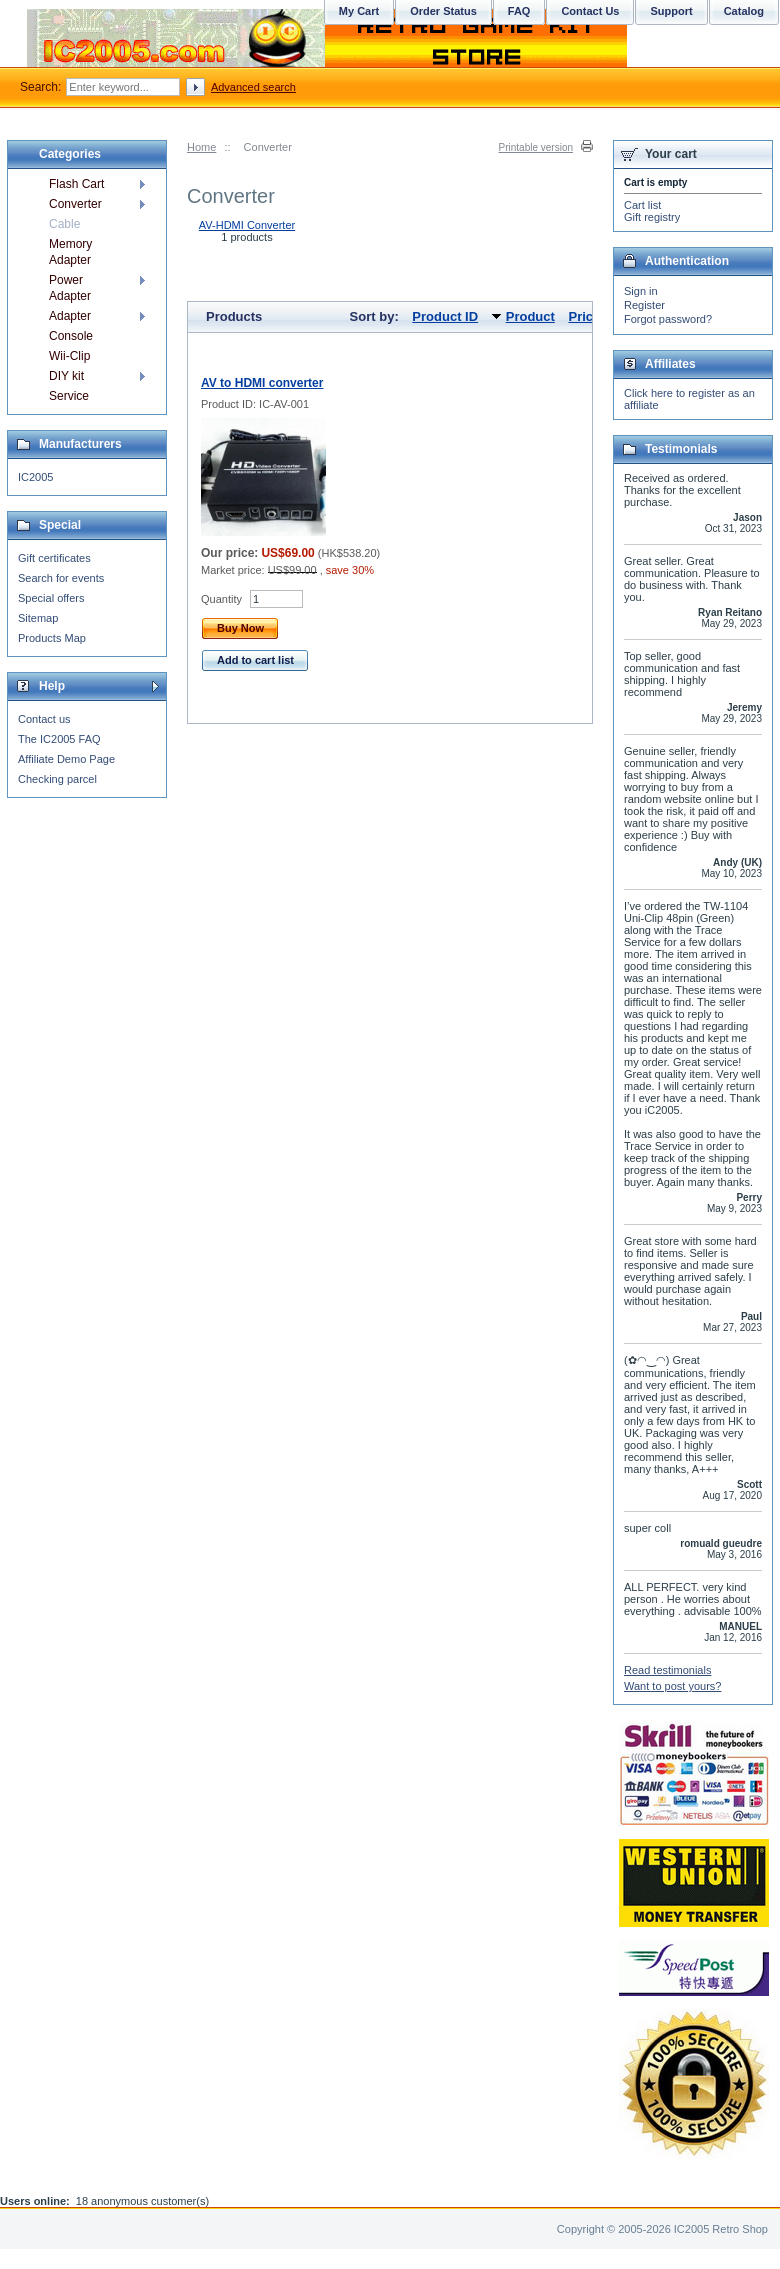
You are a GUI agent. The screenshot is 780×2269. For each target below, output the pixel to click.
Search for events (61, 578)
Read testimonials (667, 1670)
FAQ (519, 11)
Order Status (443, 11)
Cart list (642, 205)
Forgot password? (668, 319)
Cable (64, 224)
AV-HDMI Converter (247, 225)
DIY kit (66, 376)
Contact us (44, 719)
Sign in (641, 291)
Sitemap (38, 618)
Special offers (51, 598)
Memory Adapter (70, 252)
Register (644, 305)
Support (671, 11)
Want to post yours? (672, 1686)
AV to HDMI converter (262, 383)
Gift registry (652, 217)
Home (201, 147)
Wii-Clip (69, 356)
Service (69, 396)
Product (530, 316)
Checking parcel (57, 779)
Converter (75, 204)
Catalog (744, 11)
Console (71, 336)
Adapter (70, 316)
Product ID (445, 316)
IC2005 (35, 477)
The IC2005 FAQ (59, 739)
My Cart (359, 11)
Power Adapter (70, 288)
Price (584, 316)
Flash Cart (76, 184)
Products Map (52, 638)
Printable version (536, 147)
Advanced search (253, 87)
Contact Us (590, 11)
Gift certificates (54, 558)
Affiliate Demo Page (66, 759)
